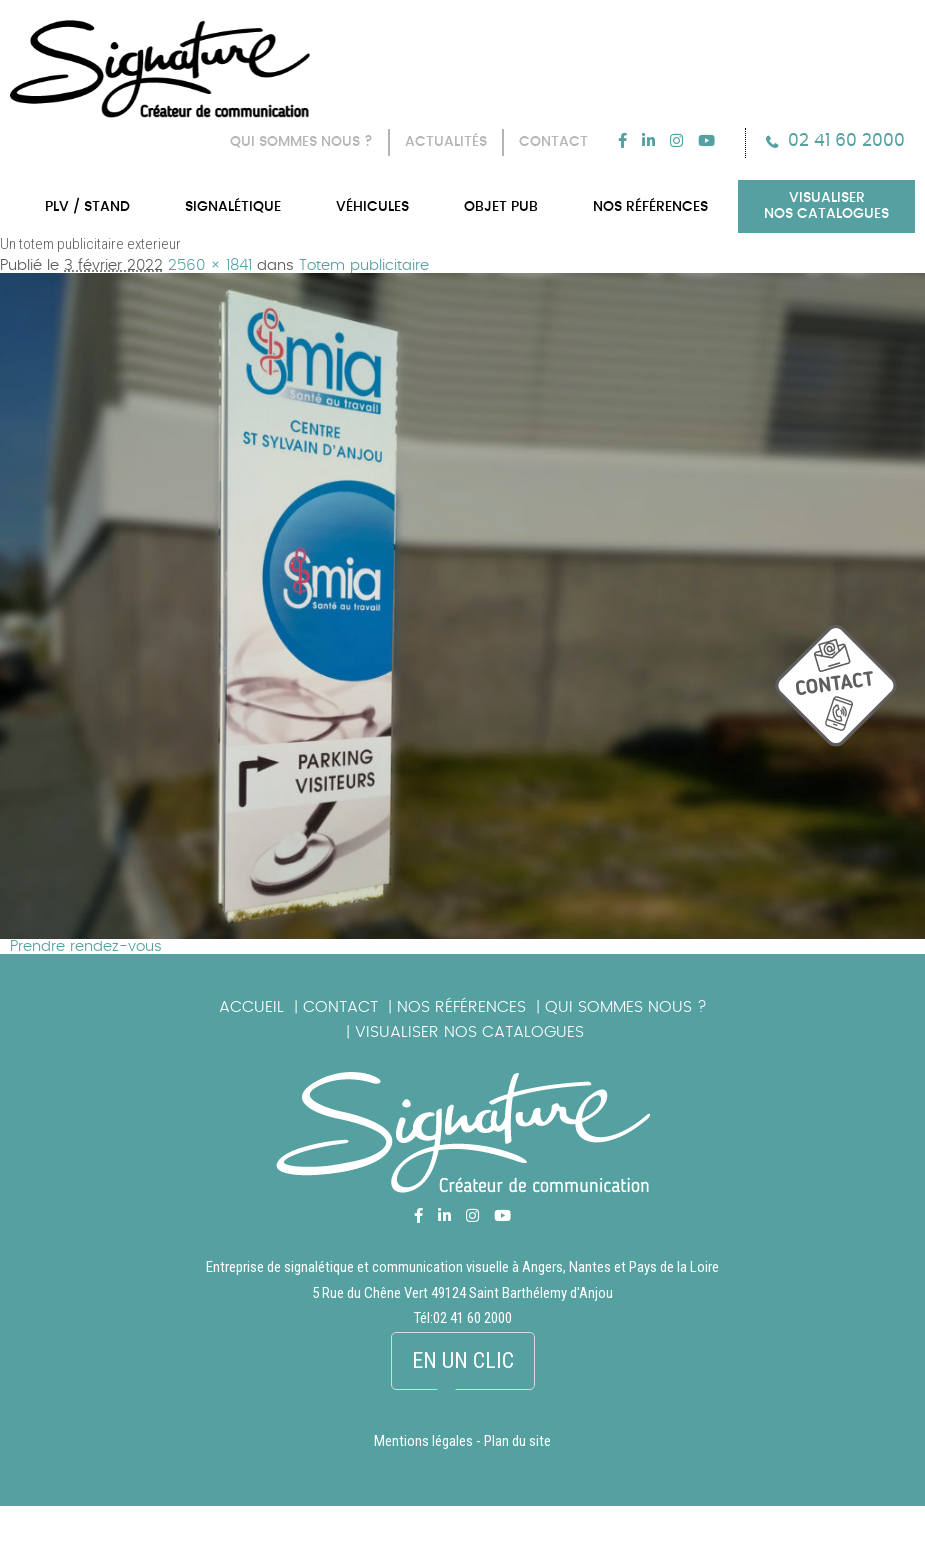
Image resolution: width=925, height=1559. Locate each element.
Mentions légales (423, 1441)
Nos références (461, 1007)
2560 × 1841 (210, 265)
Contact (340, 1007)
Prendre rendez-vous (86, 946)
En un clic (463, 1360)
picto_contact (850, 695)
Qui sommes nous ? (626, 1007)
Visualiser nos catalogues (469, 1032)
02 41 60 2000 (846, 140)
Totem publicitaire (364, 265)
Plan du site (517, 1441)
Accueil (251, 1007)
